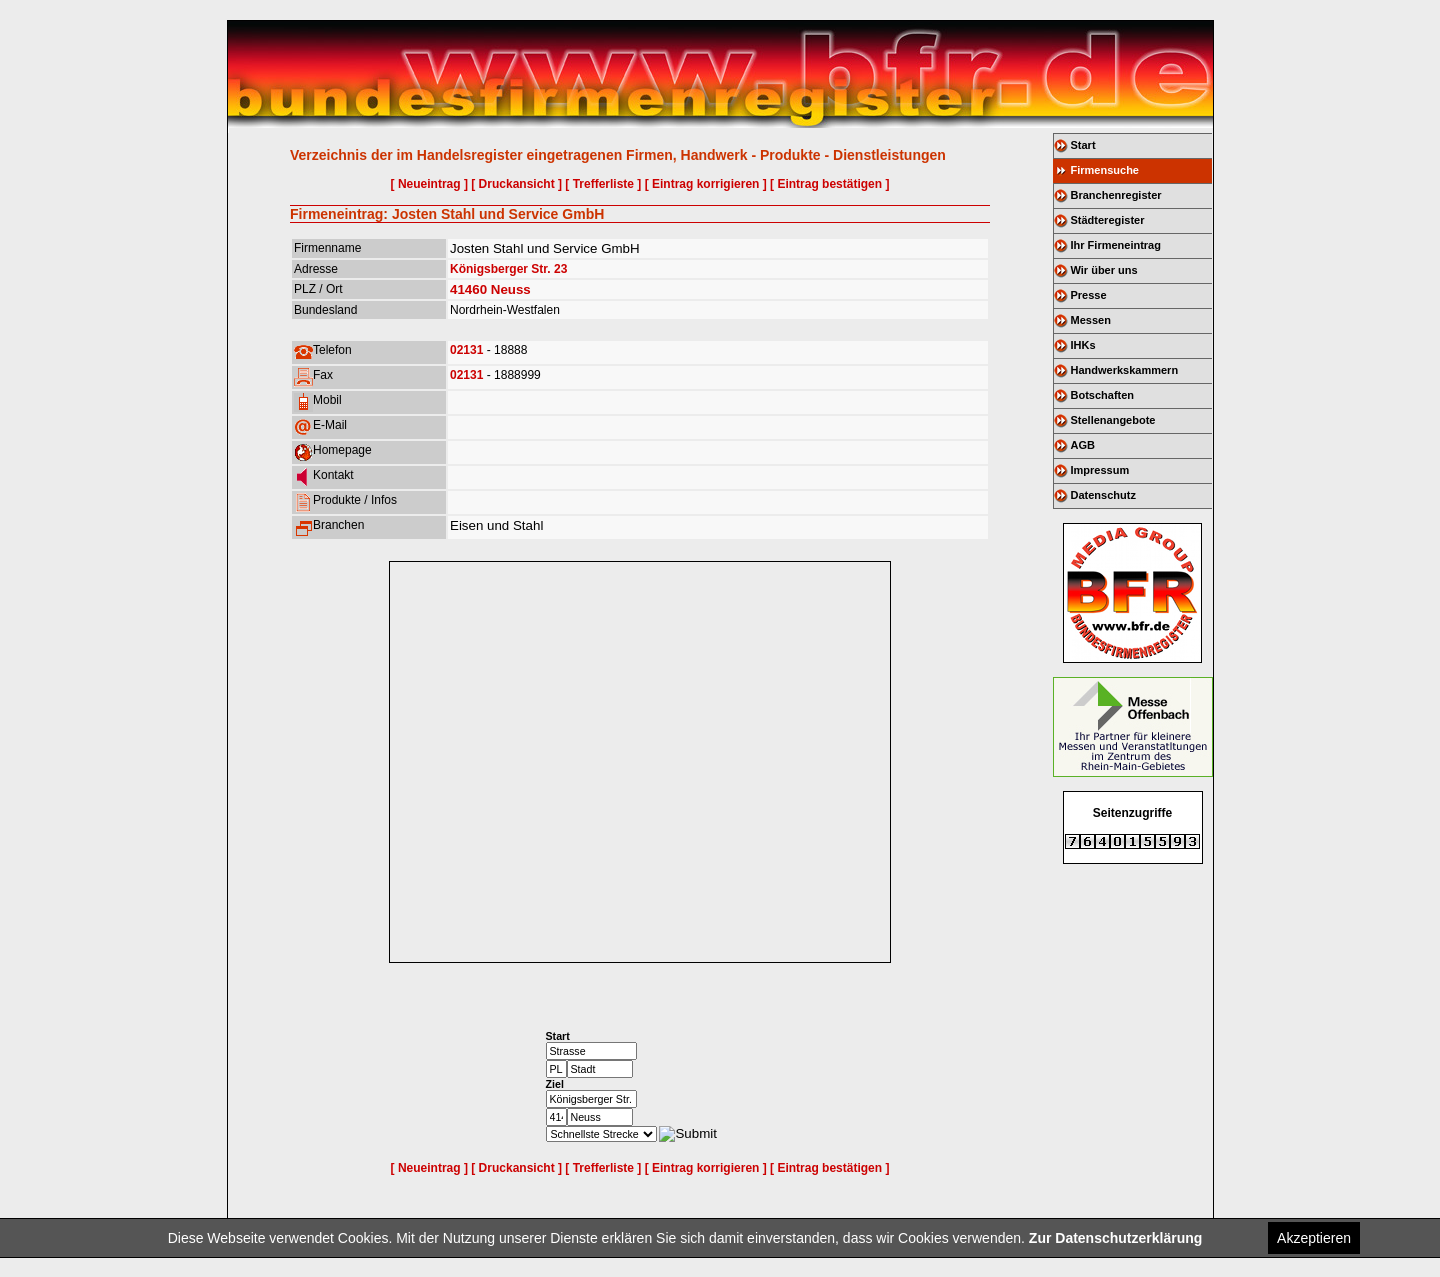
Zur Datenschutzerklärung (1115, 1238)
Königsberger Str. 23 (508, 269)
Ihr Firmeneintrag (1116, 245)
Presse (1089, 295)
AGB (1083, 445)
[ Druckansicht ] (516, 184)
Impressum (1100, 470)
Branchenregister (1116, 195)
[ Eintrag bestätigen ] (829, 184)
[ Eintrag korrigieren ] (706, 184)
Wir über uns (1104, 270)
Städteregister (1108, 220)
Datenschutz (1103, 495)
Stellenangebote (1113, 420)
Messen (1091, 320)
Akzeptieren (1314, 1238)
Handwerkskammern (1125, 370)
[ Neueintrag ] (429, 184)
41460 (468, 289)
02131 (466, 350)
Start (1083, 145)
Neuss (511, 289)
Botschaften (1103, 395)
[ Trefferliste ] (603, 184)
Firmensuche (1105, 170)
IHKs (1083, 345)
